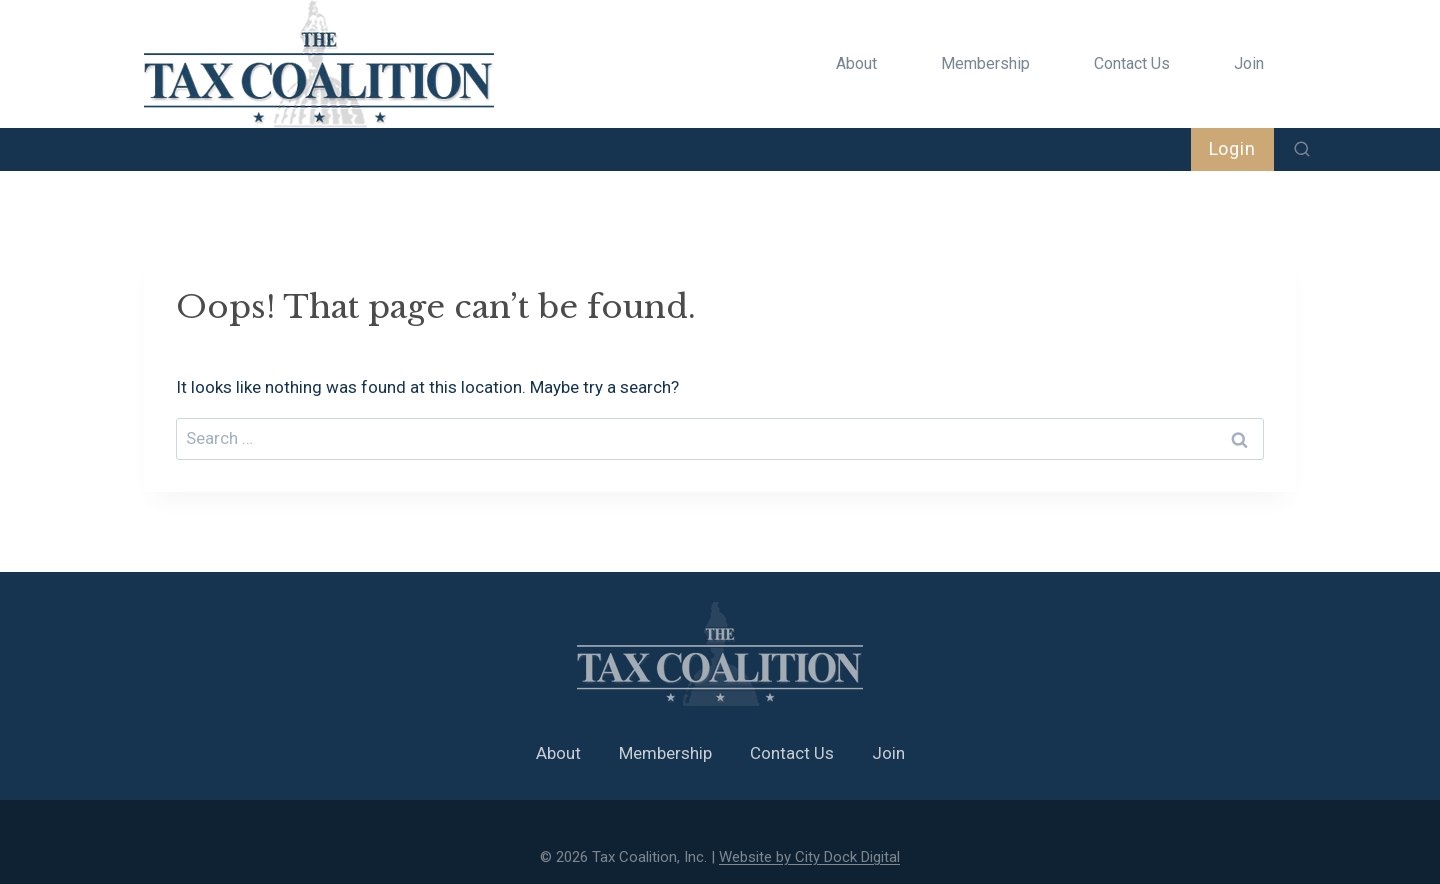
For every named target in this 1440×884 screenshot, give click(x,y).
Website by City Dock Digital (809, 857)
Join (1249, 63)
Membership (985, 63)
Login (1233, 148)
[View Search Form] (1302, 150)
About (856, 63)
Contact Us (1132, 63)
